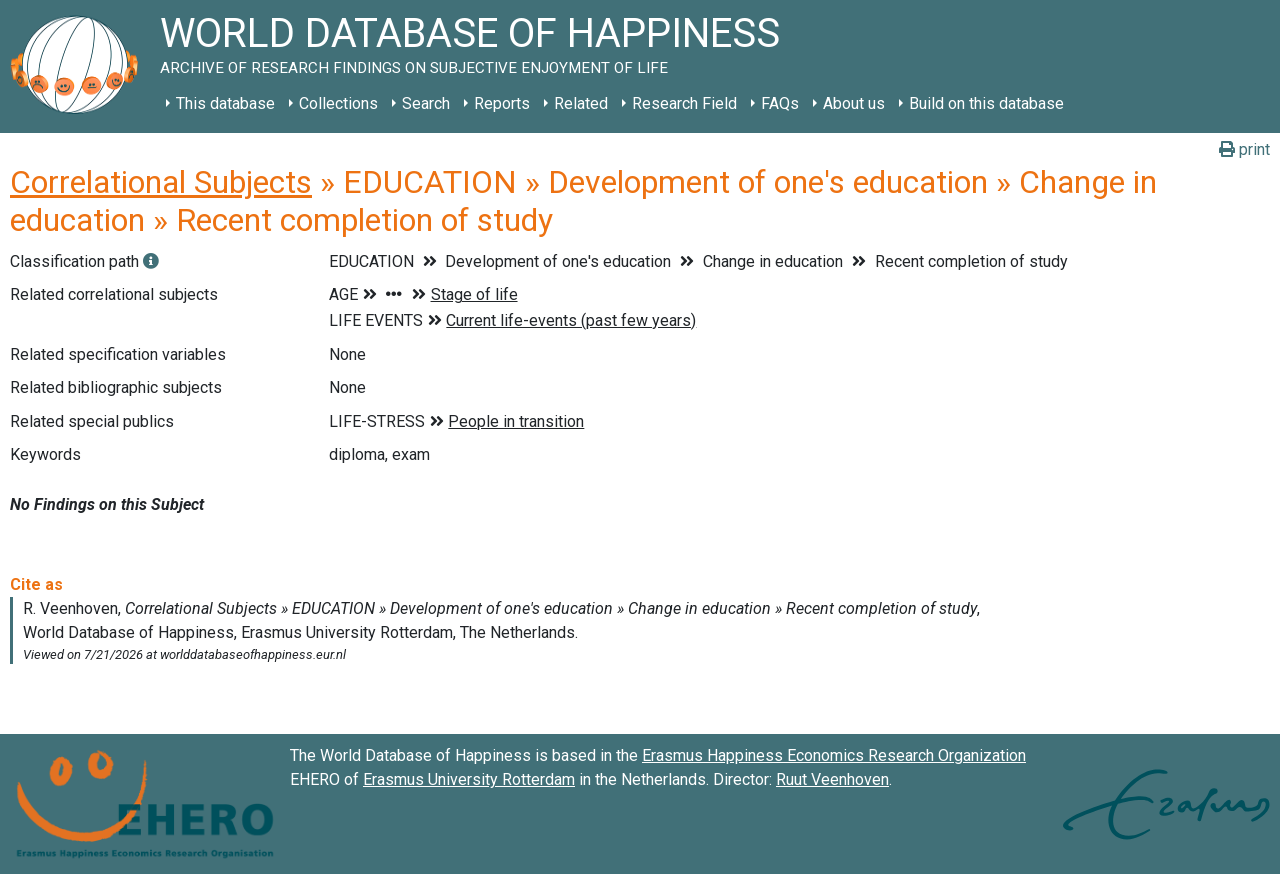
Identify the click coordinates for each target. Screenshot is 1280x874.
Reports (502, 103)
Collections (338, 103)
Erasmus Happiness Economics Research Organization (834, 755)
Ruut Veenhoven (832, 779)
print (1244, 149)
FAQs (780, 103)
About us (854, 103)
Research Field (684, 103)
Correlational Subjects (161, 182)
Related (581, 103)
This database (225, 103)
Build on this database (986, 103)
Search (426, 103)
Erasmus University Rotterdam (469, 779)
